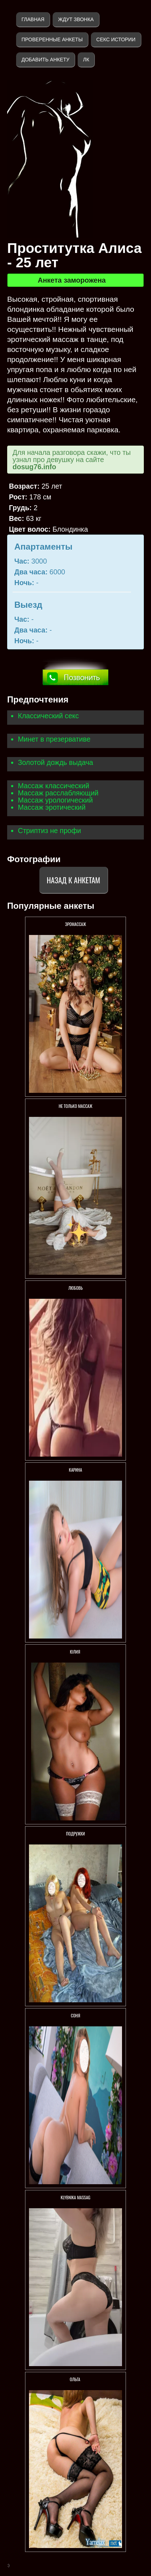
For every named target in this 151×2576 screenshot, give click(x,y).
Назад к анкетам (73, 879)
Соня (75, 2015)
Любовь (75, 1288)
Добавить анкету (45, 59)
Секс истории (115, 39)
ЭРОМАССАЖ (75, 924)
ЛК (86, 59)
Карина (75, 1470)
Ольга (75, 2379)
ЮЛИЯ (75, 1652)
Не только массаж (75, 1106)
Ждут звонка (76, 19)
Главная (32, 19)
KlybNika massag (76, 2197)
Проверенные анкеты (52, 39)
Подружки (75, 1833)
